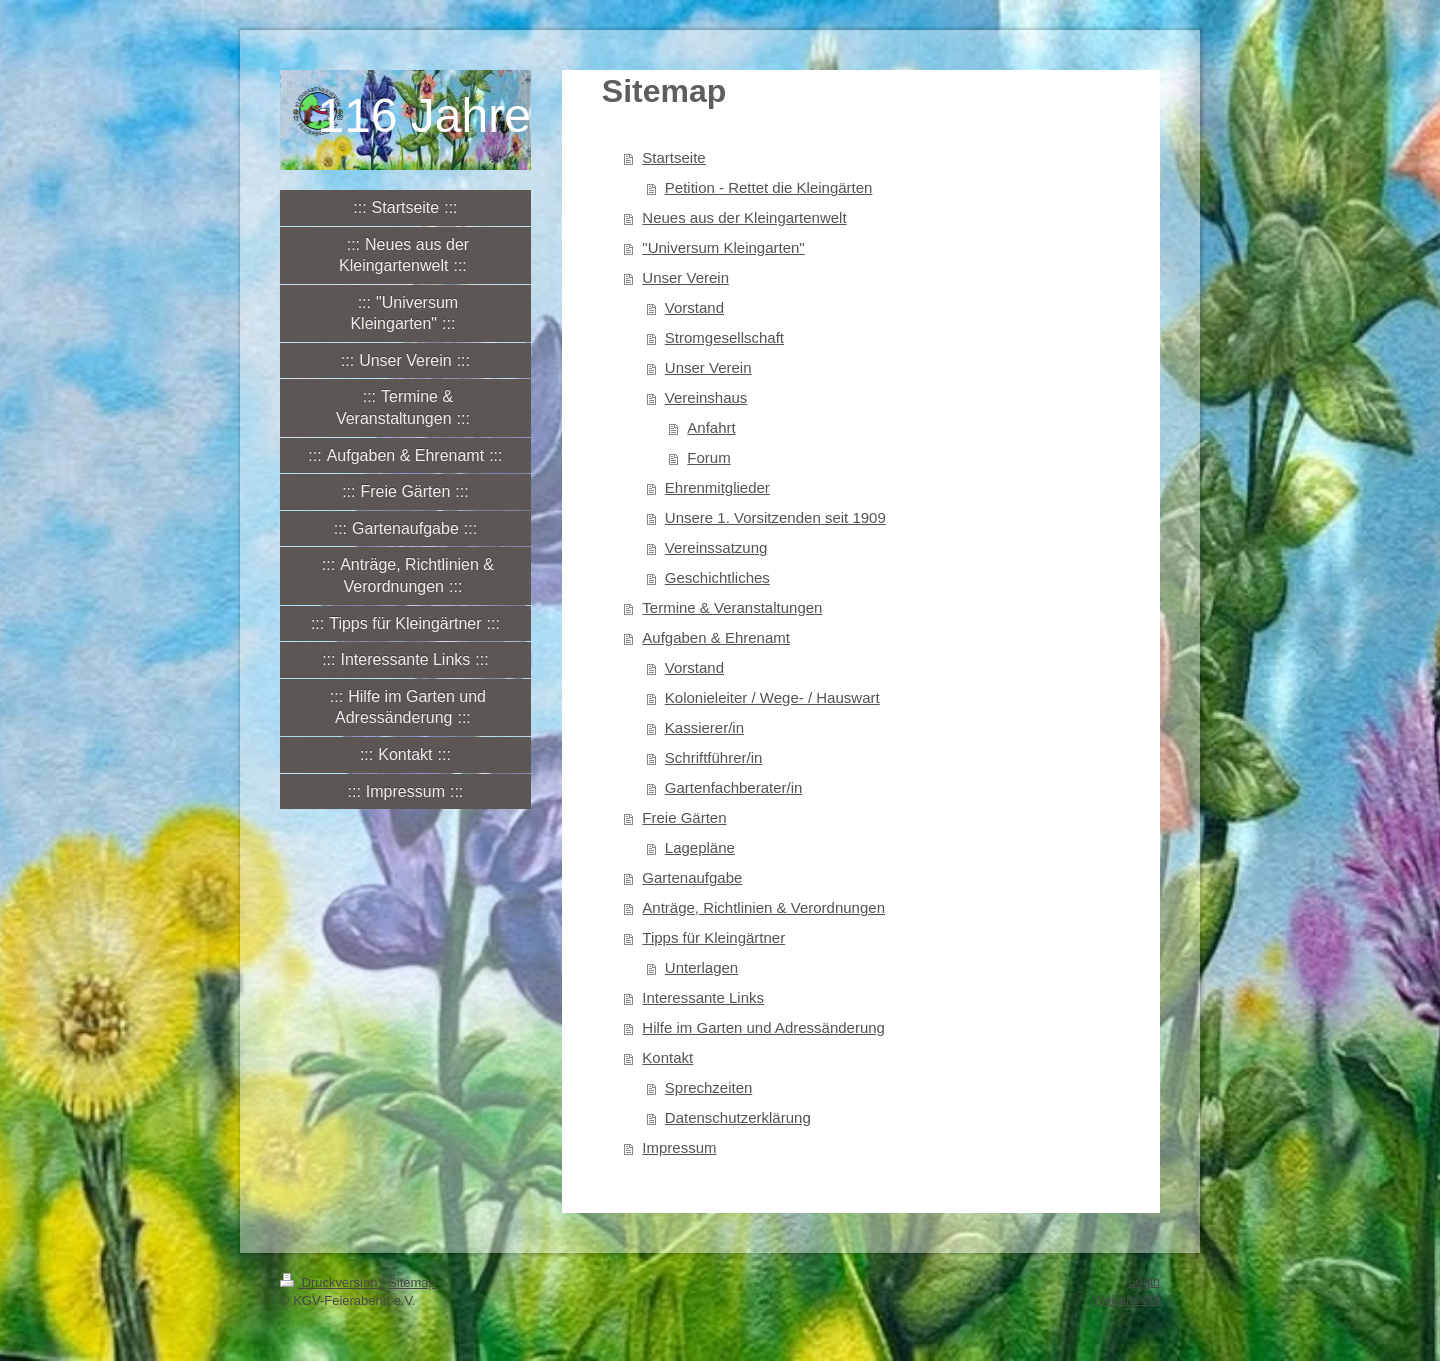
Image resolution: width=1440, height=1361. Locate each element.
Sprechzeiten (709, 1087)
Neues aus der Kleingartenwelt (744, 217)
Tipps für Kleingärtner (713, 937)
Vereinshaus (706, 397)
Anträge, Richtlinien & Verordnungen (763, 907)
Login (1144, 1281)
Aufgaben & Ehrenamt (716, 637)
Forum (708, 457)
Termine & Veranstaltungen (732, 607)
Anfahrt (711, 427)
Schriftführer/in (714, 757)
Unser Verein (685, 277)
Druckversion (330, 1282)
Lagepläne (700, 847)
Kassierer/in (704, 727)
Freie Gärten (684, 817)
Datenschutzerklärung (738, 1117)
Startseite (673, 157)
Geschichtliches (717, 577)
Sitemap (412, 1282)
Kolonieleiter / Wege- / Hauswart (772, 697)
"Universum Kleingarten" (723, 247)
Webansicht (1126, 1299)
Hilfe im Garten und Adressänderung (763, 1027)
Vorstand (694, 307)
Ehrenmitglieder (717, 487)
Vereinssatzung (716, 547)
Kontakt (667, 1057)
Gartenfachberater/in (734, 787)
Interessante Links (703, 997)
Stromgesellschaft (724, 337)
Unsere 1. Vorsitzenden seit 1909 (775, 517)
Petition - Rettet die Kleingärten (769, 187)
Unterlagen (701, 967)
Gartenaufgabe (692, 877)
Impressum (679, 1147)
